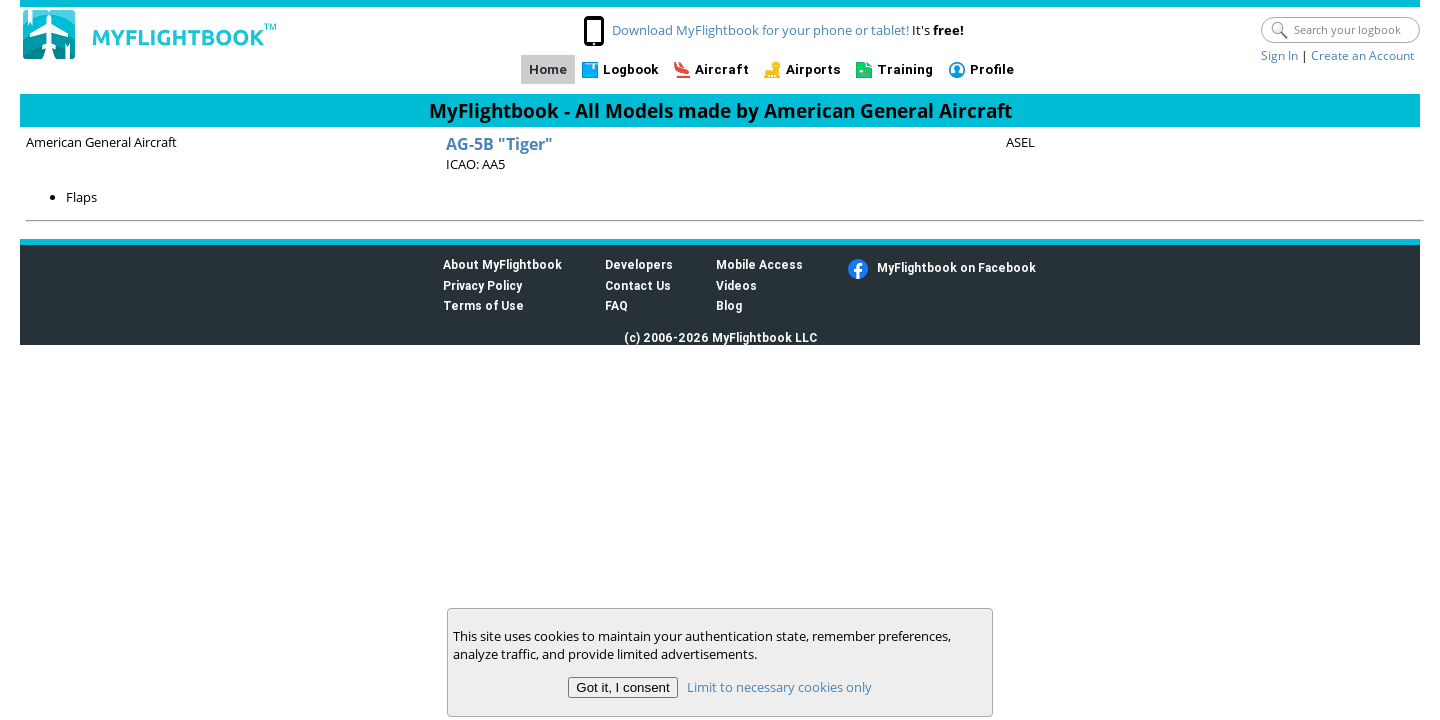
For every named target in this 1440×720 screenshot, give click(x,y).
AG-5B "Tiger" (499, 144)
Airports (813, 69)
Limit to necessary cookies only (779, 687)
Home (548, 69)
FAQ (616, 305)
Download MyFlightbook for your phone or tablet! (760, 30)
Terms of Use (483, 305)
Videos (736, 285)
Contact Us (638, 285)
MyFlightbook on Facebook (956, 267)
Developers (639, 264)
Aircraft (722, 69)
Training (905, 69)
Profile (992, 69)
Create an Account (1362, 55)
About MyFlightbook (502, 264)
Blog (729, 305)
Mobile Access (759, 264)
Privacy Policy (482, 285)
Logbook (630, 69)
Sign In (1279, 55)
